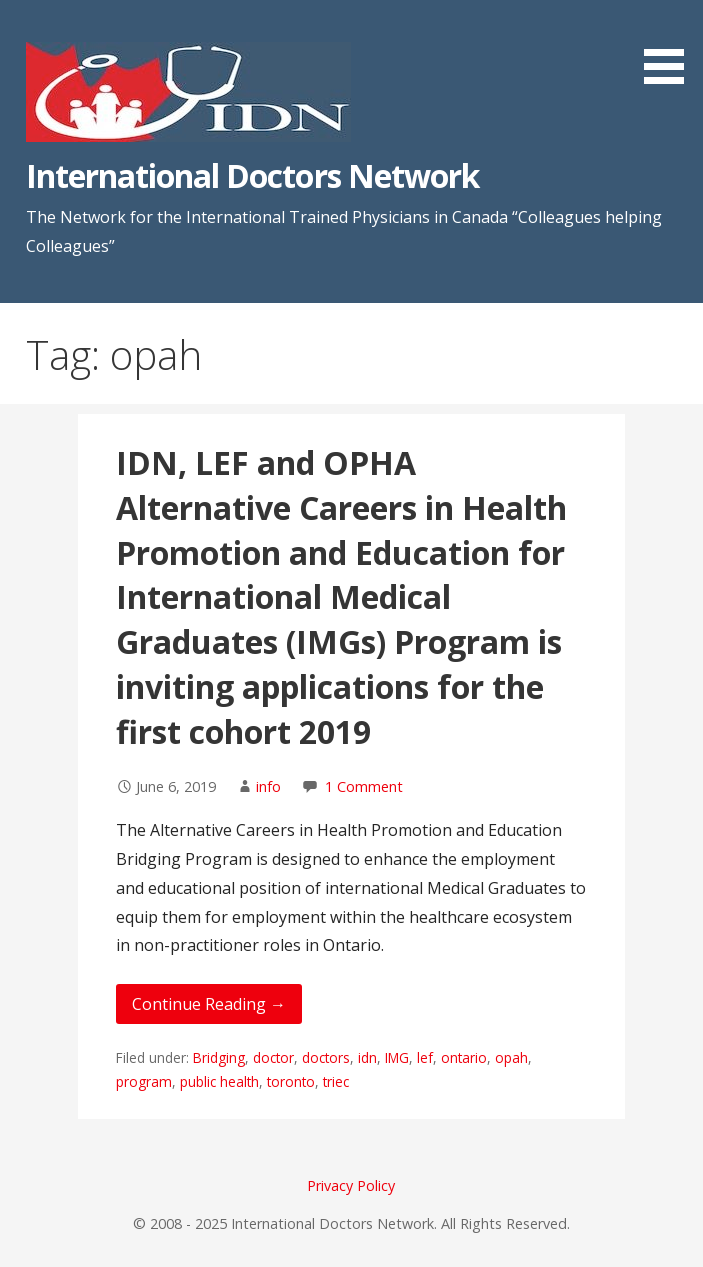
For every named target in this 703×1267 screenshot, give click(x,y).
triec (336, 1081)
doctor (273, 1057)
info (268, 786)
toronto (291, 1081)
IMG (397, 1057)
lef (425, 1057)
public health (219, 1081)
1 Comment (364, 786)
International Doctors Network (252, 175)
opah (511, 1057)
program (144, 1081)
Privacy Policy (351, 1185)
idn (367, 1057)
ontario (464, 1057)
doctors (326, 1057)
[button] (671, 45)
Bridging (219, 1057)
